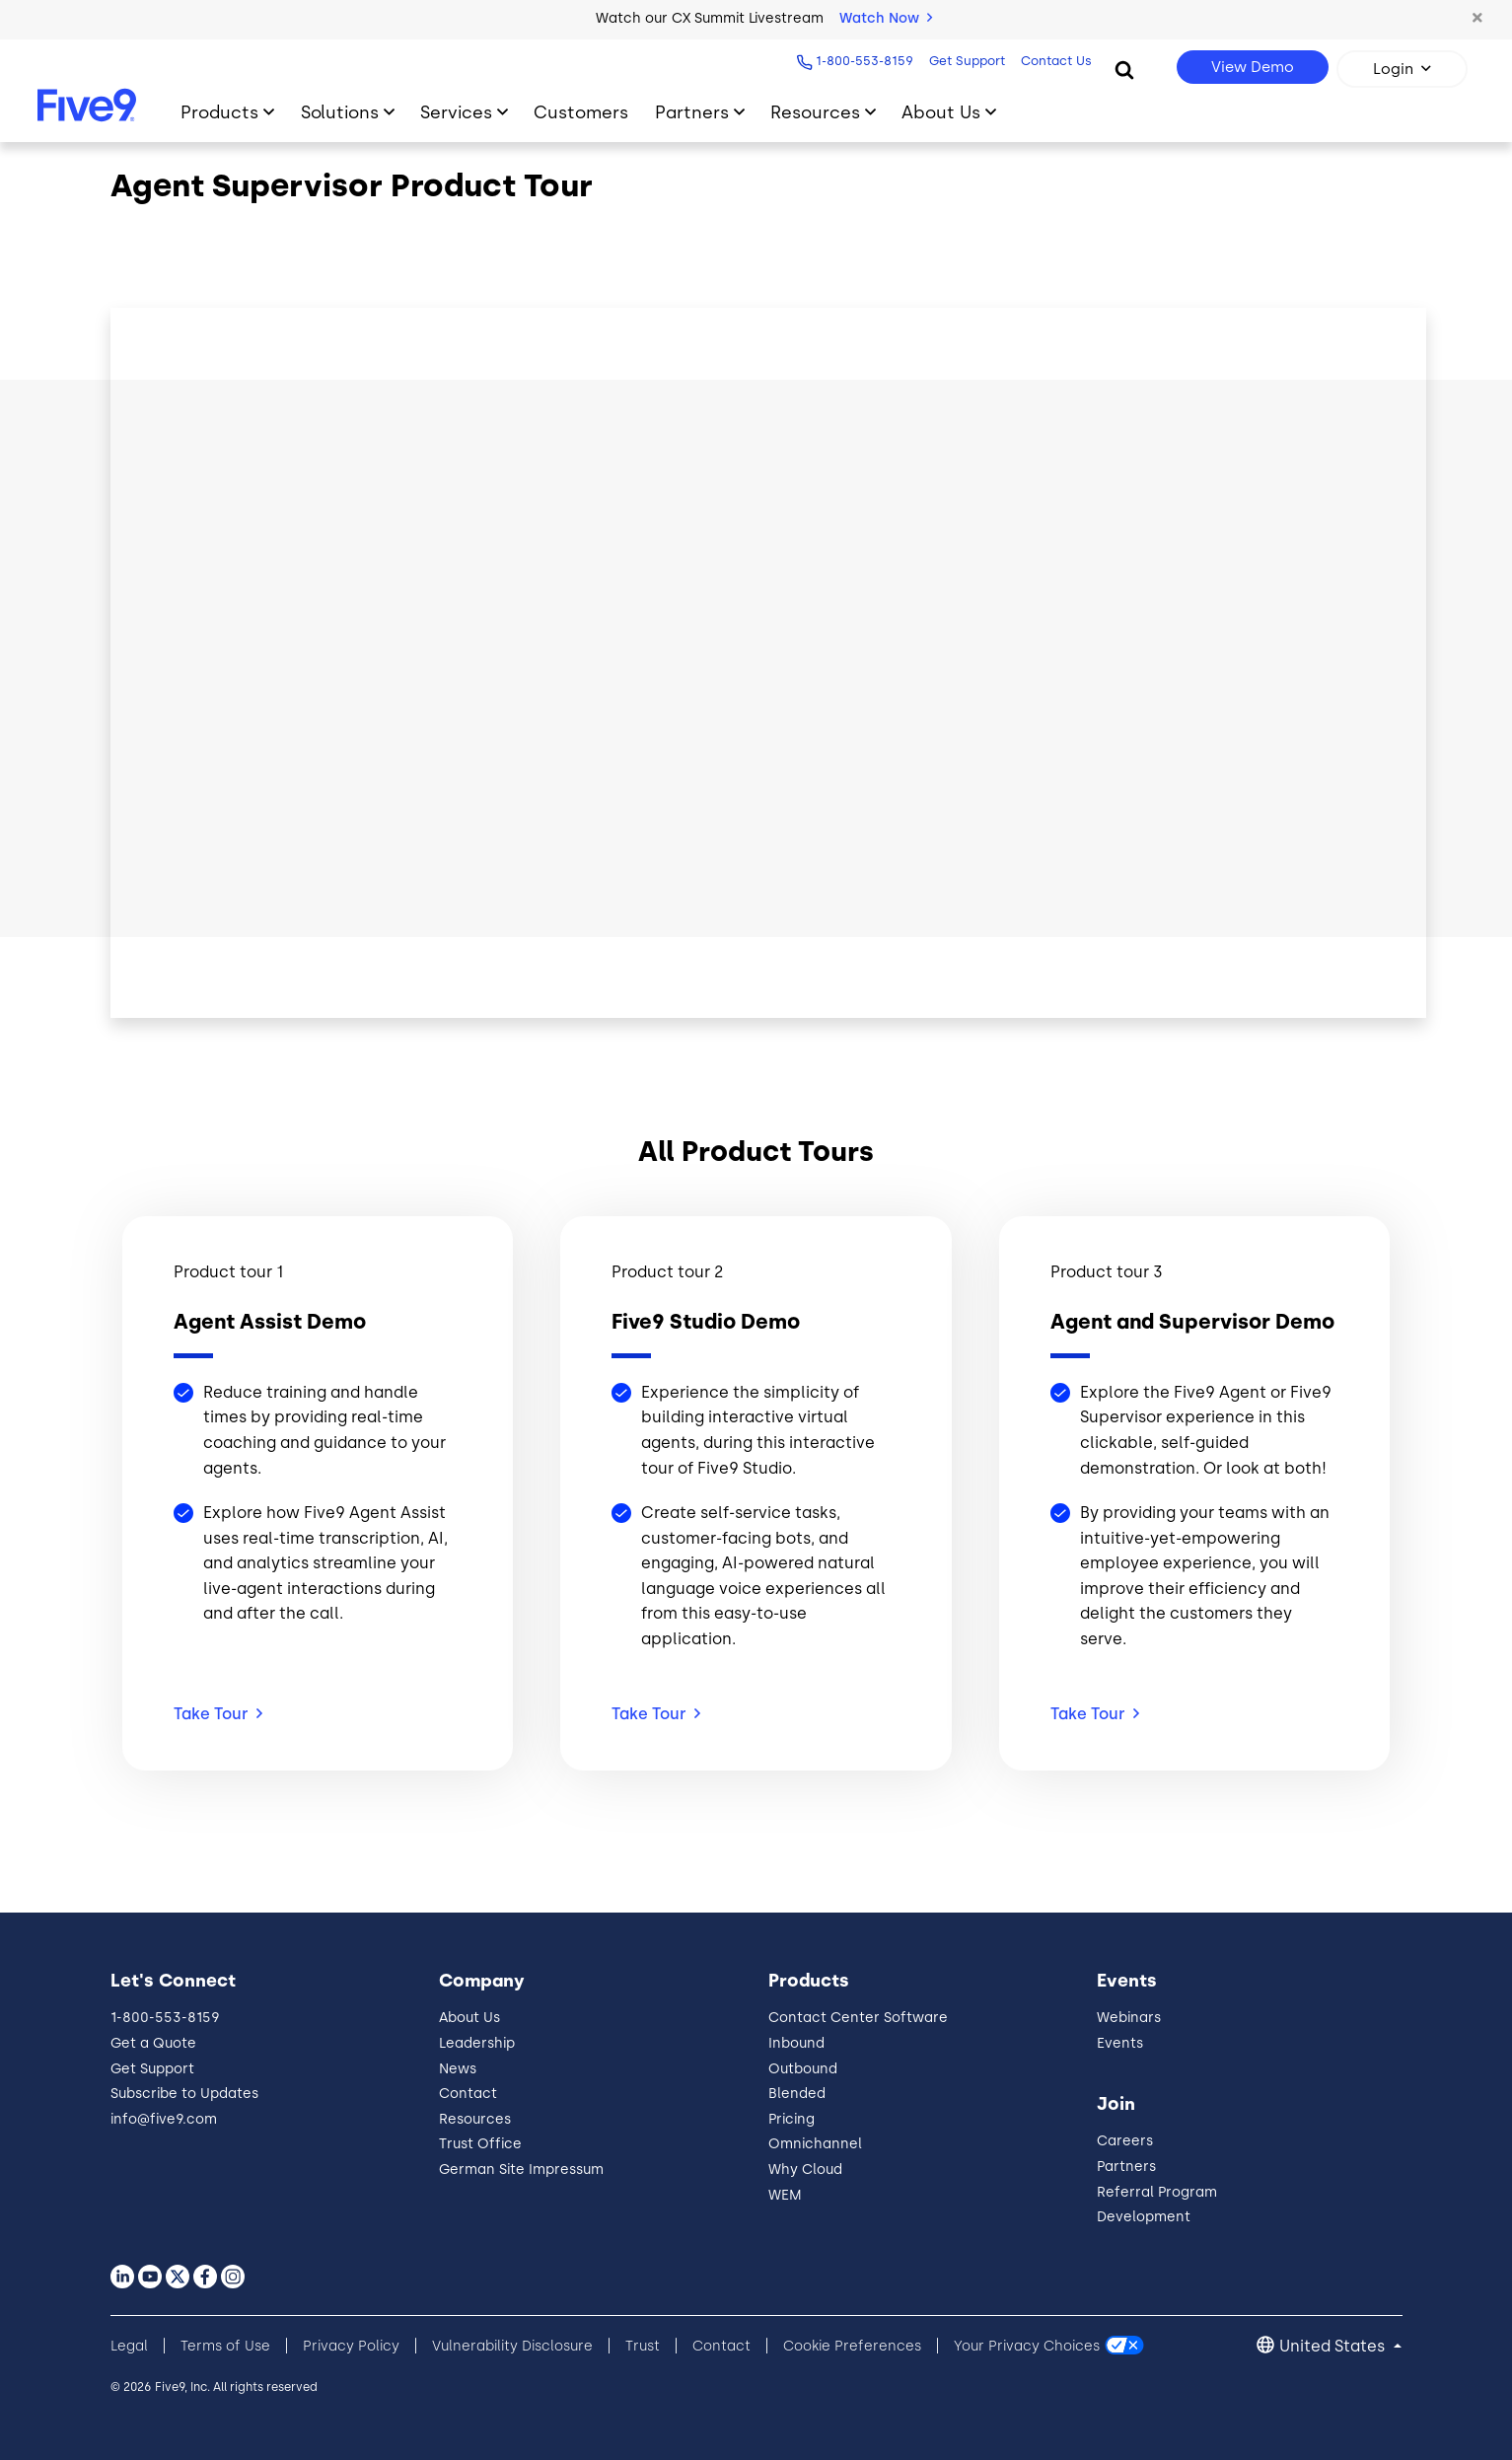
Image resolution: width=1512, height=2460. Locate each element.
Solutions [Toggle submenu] (340, 112)
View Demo (1252, 67)
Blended (797, 2093)
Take (218, 1713)
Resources (475, 2119)
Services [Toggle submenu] (456, 112)
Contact (468, 2093)
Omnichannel (815, 2143)
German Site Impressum (521, 2169)
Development (1143, 2216)
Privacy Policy (351, 2346)
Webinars (1129, 2017)
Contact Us (1053, 60)
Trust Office (480, 2143)
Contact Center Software (858, 2017)
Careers (1125, 2141)
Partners (1126, 2166)
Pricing (791, 2119)
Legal (129, 2346)
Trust (642, 2346)
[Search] (1124, 69)
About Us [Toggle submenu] (940, 112)
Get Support (964, 60)
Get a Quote (153, 2043)
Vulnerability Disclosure (512, 2346)
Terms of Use (225, 2346)
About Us (469, 2017)
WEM (785, 2195)
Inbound (796, 2043)
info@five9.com (163, 2119)
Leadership (477, 2043)
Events (1120, 2043)
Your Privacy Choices (1027, 2346)
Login (1393, 69)
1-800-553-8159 (861, 60)
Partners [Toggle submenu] (692, 112)
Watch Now (885, 18)
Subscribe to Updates (184, 2093)
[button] (1477, 19)
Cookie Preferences (852, 2346)
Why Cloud (805, 2169)
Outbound (802, 2069)
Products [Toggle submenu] (219, 112)
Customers (581, 112)
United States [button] (1334, 2346)
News (457, 2069)
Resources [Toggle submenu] (815, 112)
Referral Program (1157, 2192)
